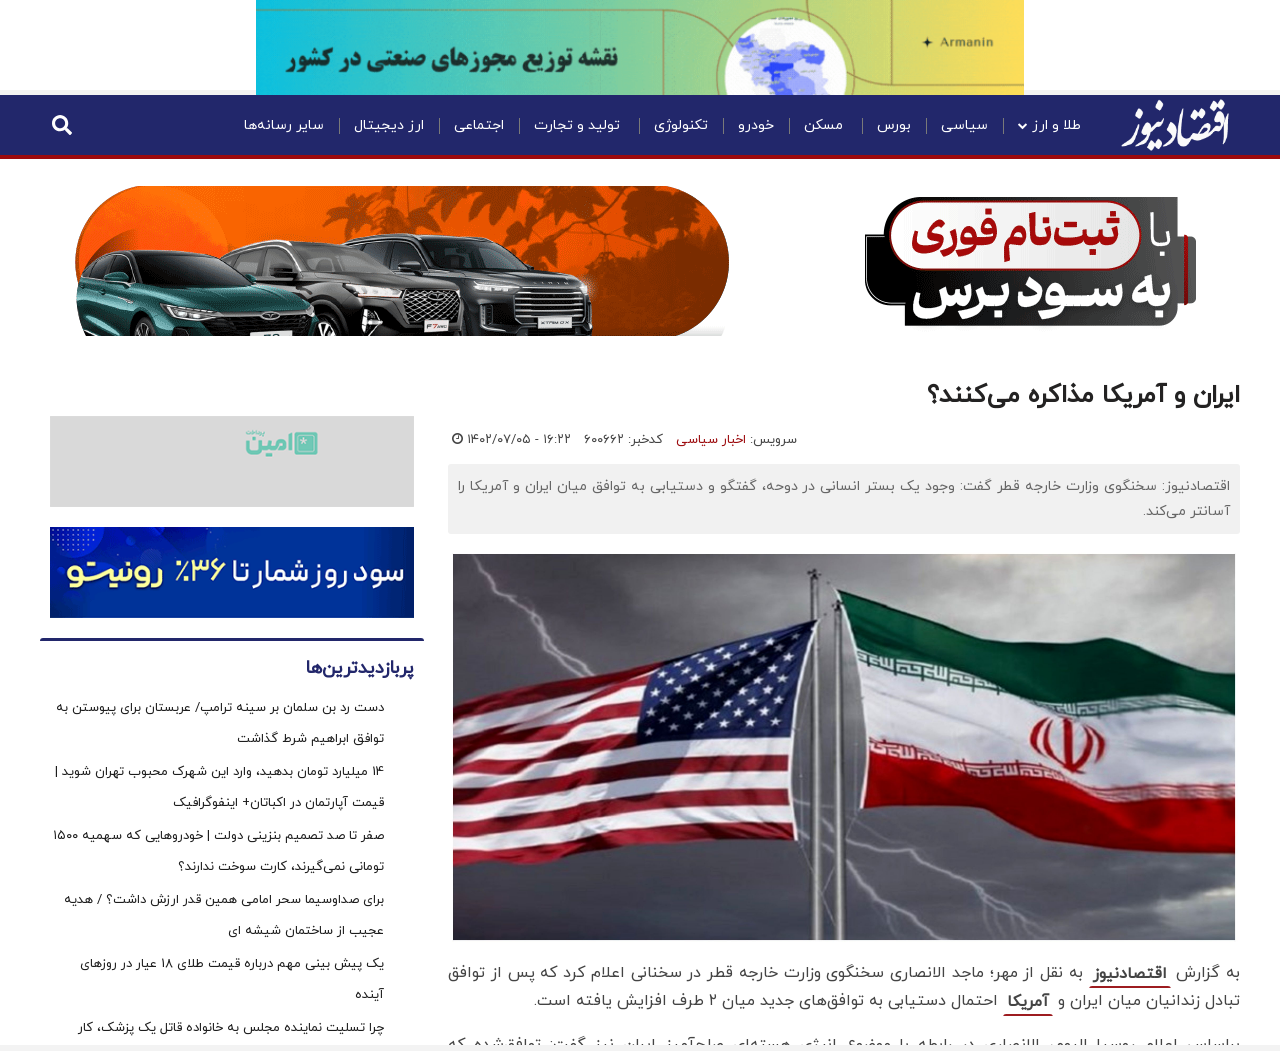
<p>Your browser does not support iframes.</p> (640, 570)
